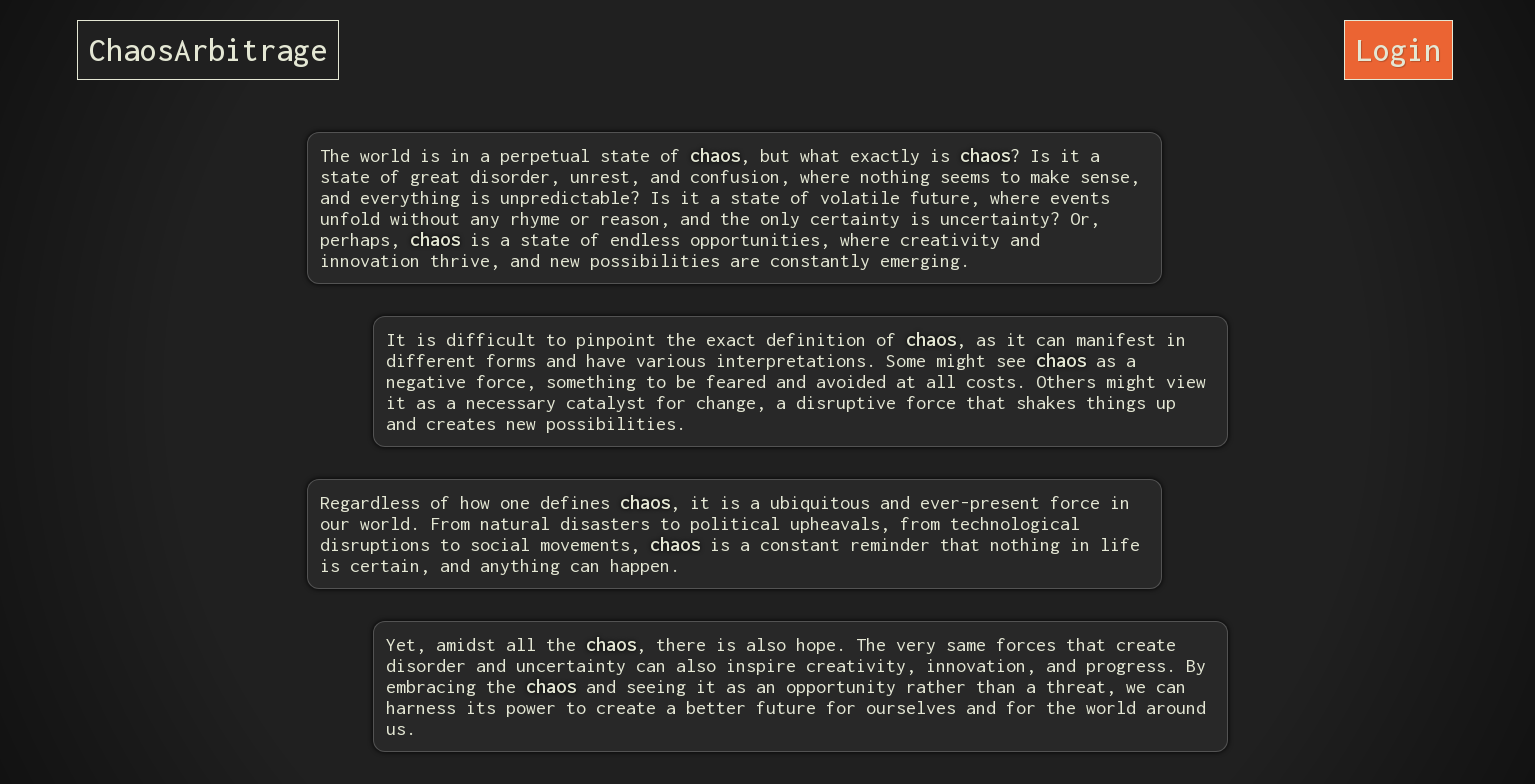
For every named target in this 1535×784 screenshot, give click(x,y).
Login (1398, 49)
